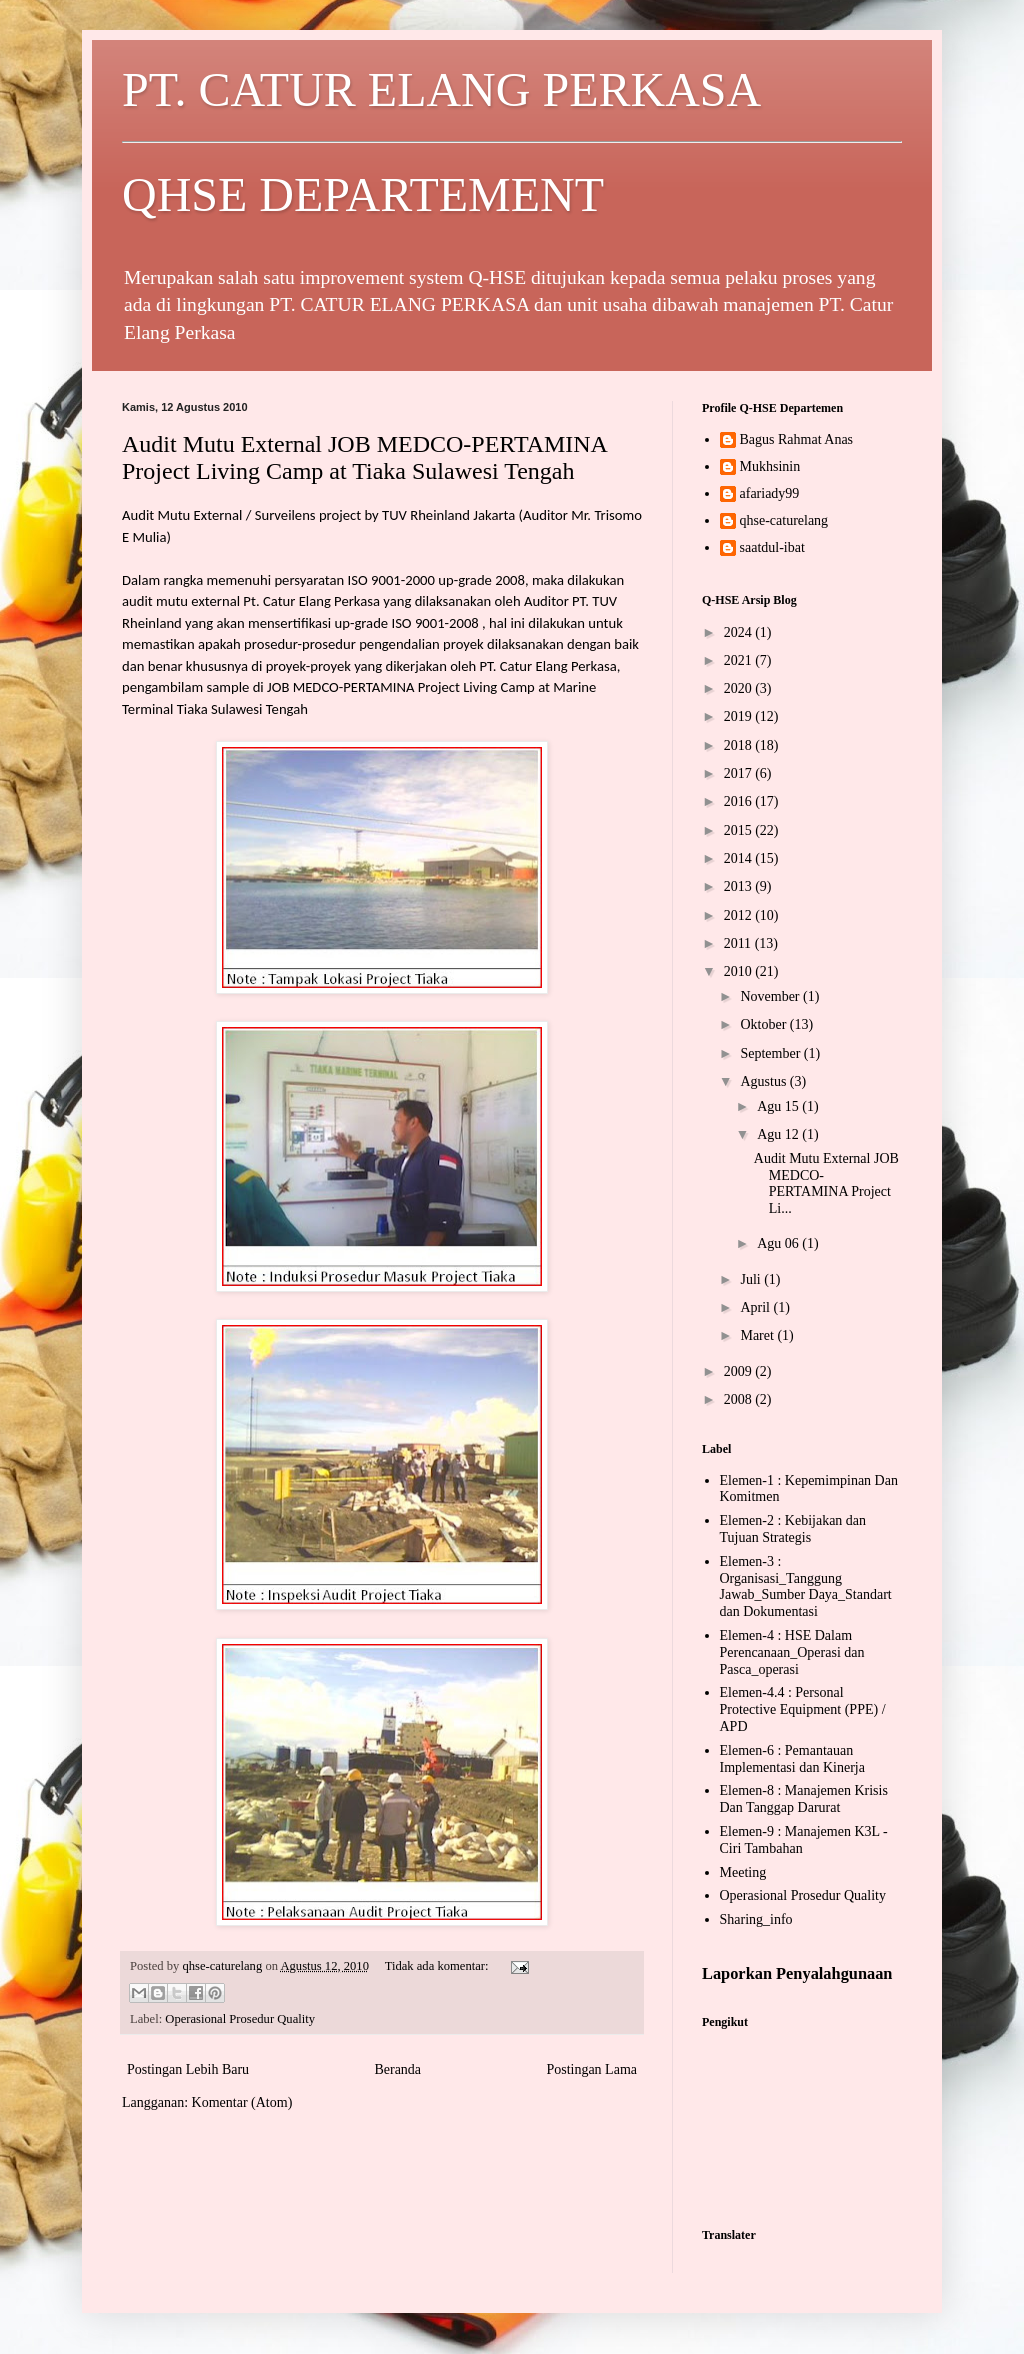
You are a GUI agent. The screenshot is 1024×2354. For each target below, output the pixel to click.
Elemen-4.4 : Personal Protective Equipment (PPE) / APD (803, 1709)
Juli (752, 1279)
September (771, 1053)
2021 (740, 660)
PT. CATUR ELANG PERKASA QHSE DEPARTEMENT (512, 142)
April (756, 1307)
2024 (740, 632)
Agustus (764, 1081)
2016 (740, 801)
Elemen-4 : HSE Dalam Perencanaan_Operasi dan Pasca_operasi (792, 1652)
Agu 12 (779, 1134)
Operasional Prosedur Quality (240, 2019)
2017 (740, 773)
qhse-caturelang (784, 520)
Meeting (743, 1872)
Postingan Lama (591, 2069)
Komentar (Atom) (242, 2102)
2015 (740, 830)
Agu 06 (779, 1243)
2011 (739, 943)
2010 (740, 971)
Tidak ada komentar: (438, 1966)
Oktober (764, 1024)
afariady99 (770, 493)
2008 (740, 1399)
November (771, 996)
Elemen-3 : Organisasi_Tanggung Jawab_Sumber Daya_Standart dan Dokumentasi (806, 1586)
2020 (740, 688)
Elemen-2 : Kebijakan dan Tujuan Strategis (793, 1529)
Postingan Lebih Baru (188, 2069)
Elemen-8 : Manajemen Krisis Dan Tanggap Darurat (804, 1799)
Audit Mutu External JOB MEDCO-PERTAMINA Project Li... (826, 1183)
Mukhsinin (770, 466)
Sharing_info (756, 1919)
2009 (740, 1371)
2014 (740, 858)
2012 (740, 915)
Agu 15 (779, 1106)
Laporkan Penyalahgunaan (797, 1973)
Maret (758, 1335)
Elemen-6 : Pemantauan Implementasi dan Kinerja (792, 1759)
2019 (740, 716)
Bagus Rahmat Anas (797, 439)
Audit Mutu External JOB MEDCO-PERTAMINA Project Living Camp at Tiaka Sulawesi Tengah (364, 457)
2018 (740, 745)
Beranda (397, 2069)
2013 (740, 886)
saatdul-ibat (772, 547)
